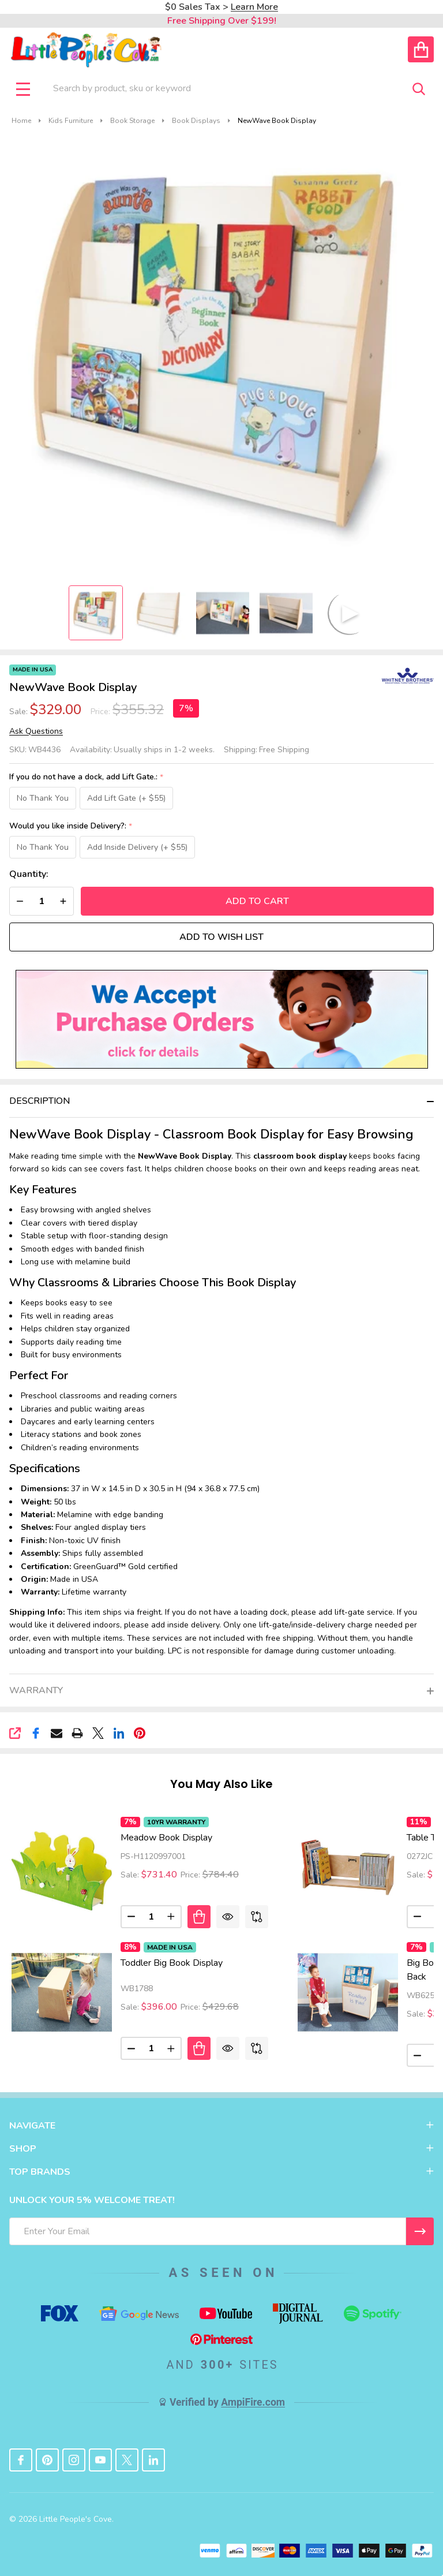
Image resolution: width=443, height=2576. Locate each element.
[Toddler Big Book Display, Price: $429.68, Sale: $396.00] (62, 1992)
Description (39, 1101)
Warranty (36, 1691)
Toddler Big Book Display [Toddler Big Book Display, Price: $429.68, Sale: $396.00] (172, 1963)
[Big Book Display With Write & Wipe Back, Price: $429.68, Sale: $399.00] (348, 1992)
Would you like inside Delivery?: (71, 826)
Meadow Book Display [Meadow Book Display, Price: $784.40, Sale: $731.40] (166, 1838)
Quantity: (28, 874)
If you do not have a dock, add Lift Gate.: (86, 777)
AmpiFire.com (253, 2403)
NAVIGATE (221, 2126)
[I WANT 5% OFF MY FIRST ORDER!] (420, 2231)
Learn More (254, 7)
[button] (222, 1019)
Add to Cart (257, 901)
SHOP (221, 2149)
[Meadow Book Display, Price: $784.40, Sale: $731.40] (62, 1867)
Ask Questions (36, 731)
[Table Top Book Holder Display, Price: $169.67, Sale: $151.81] (348, 1867)
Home (21, 120)
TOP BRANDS (221, 2172)
